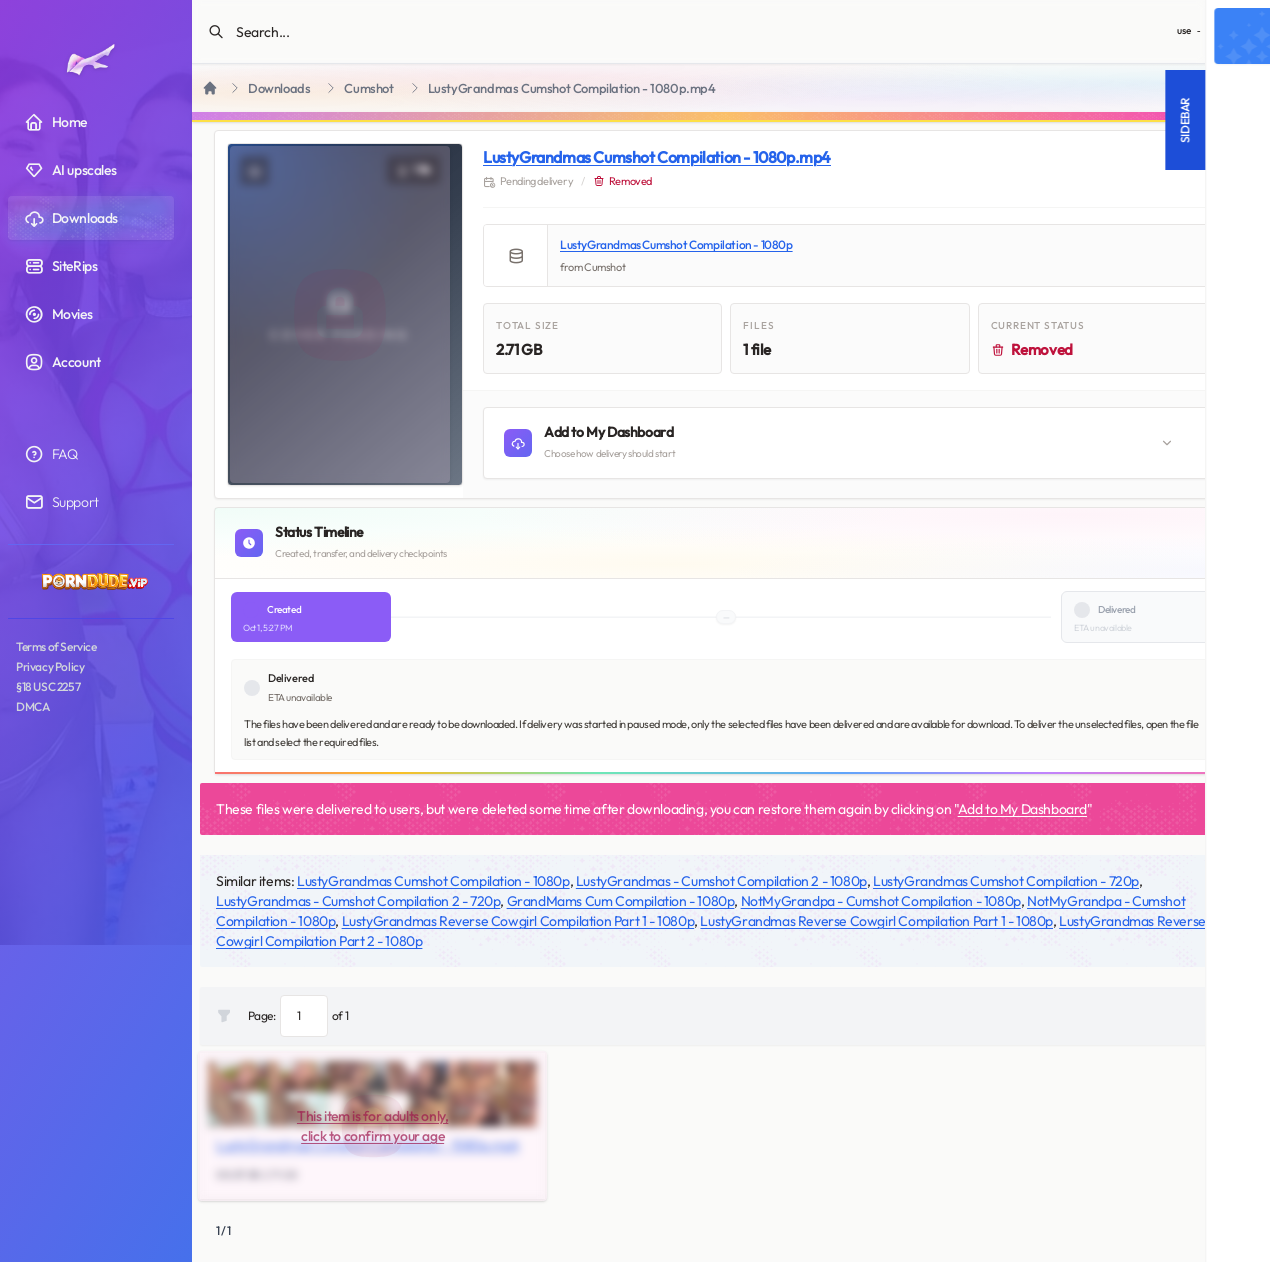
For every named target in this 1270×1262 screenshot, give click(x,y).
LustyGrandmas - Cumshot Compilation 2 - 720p (358, 901)
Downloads (279, 88)
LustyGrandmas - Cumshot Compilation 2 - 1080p (721, 881)
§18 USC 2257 (48, 686)
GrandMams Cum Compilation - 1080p (621, 901)
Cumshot (368, 88)
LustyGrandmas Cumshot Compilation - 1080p (676, 244)
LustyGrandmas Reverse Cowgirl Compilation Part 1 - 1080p (518, 921)
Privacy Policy (50, 666)
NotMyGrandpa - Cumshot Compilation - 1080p (881, 901)
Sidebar (972, 120)
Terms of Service (56, 646)
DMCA (32, 706)
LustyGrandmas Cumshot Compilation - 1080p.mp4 (657, 157)
